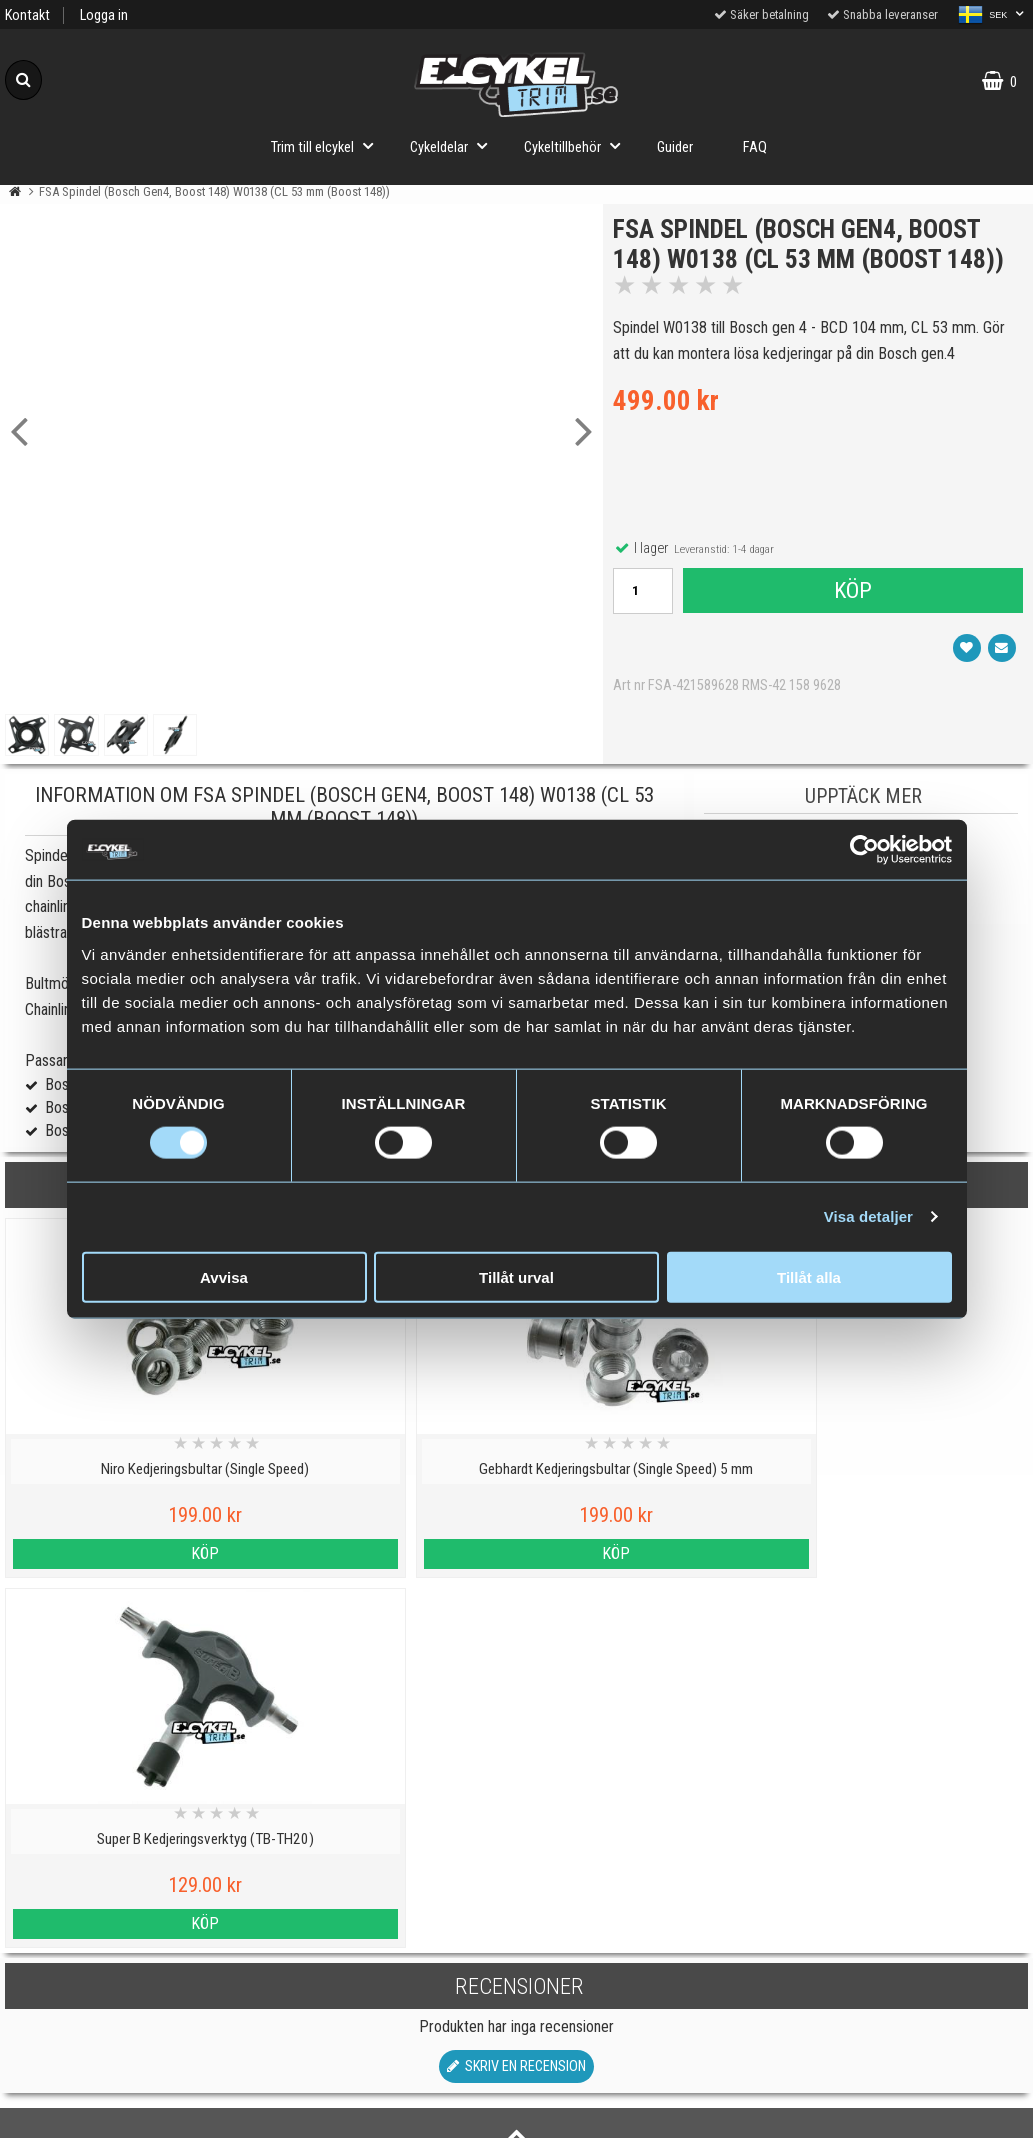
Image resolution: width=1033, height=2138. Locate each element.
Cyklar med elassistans (387, 1950)
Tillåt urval (516, 1276)
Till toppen (516, 1777)
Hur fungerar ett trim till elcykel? (387, 1996)
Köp (852, 625)
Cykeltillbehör (578, 145)
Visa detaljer (868, 1216)
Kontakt (27, 15)
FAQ (755, 147)
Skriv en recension (516, 1696)
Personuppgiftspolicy (129, 1858)
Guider (675, 147)
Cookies (129, 1904)
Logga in (104, 15)
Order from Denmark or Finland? (387, 2111)
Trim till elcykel (328, 145)
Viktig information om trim (387, 1858)
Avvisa (224, 1276)
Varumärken (129, 1950)
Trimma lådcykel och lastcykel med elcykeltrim (387, 2054)
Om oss (129, 2042)
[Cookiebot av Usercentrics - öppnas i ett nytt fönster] (864, 850)
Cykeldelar (454, 145)
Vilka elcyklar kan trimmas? (387, 1904)
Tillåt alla (809, 1276)
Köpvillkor (129, 1996)
